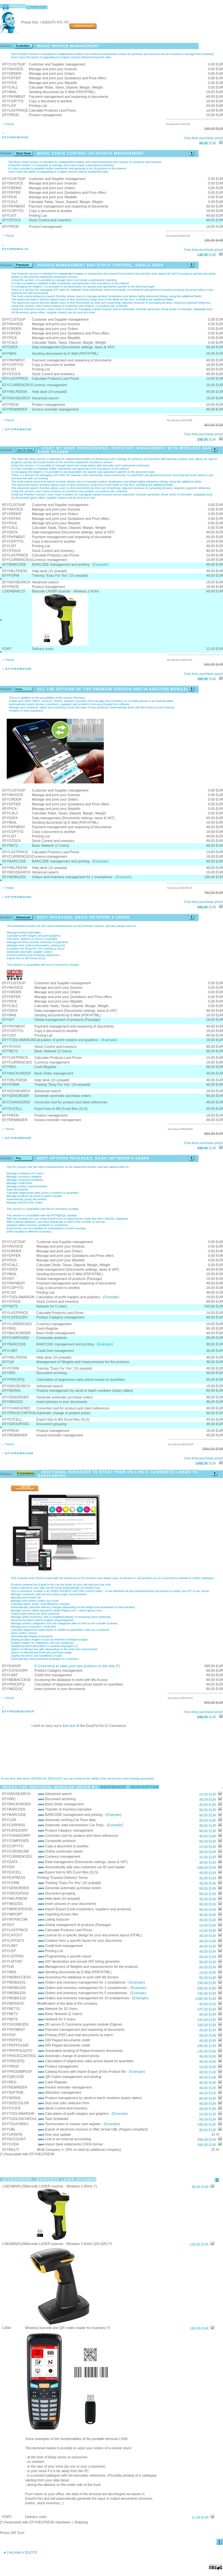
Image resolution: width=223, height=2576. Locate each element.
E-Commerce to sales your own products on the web (75, 1666)
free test (69, 1726)
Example (100, 564)
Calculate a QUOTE (20, 2552)
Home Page (38, 7)
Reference (113, 1787)
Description (144, 1787)
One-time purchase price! (203, 140)
